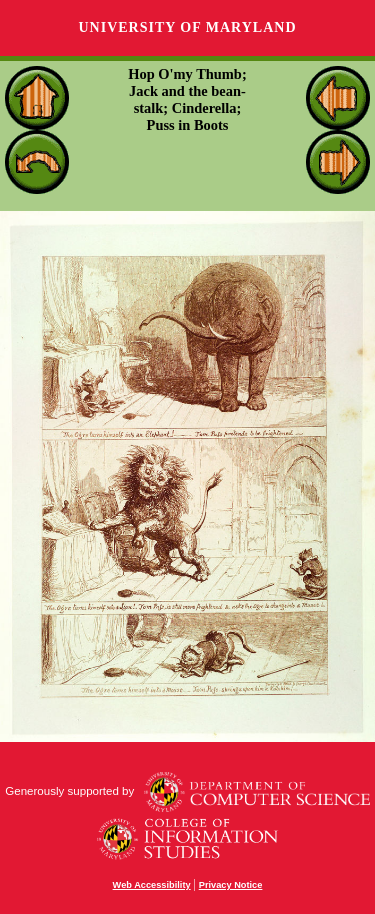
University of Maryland (187, 27)
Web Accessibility (152, 885)
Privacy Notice (231, 885)
